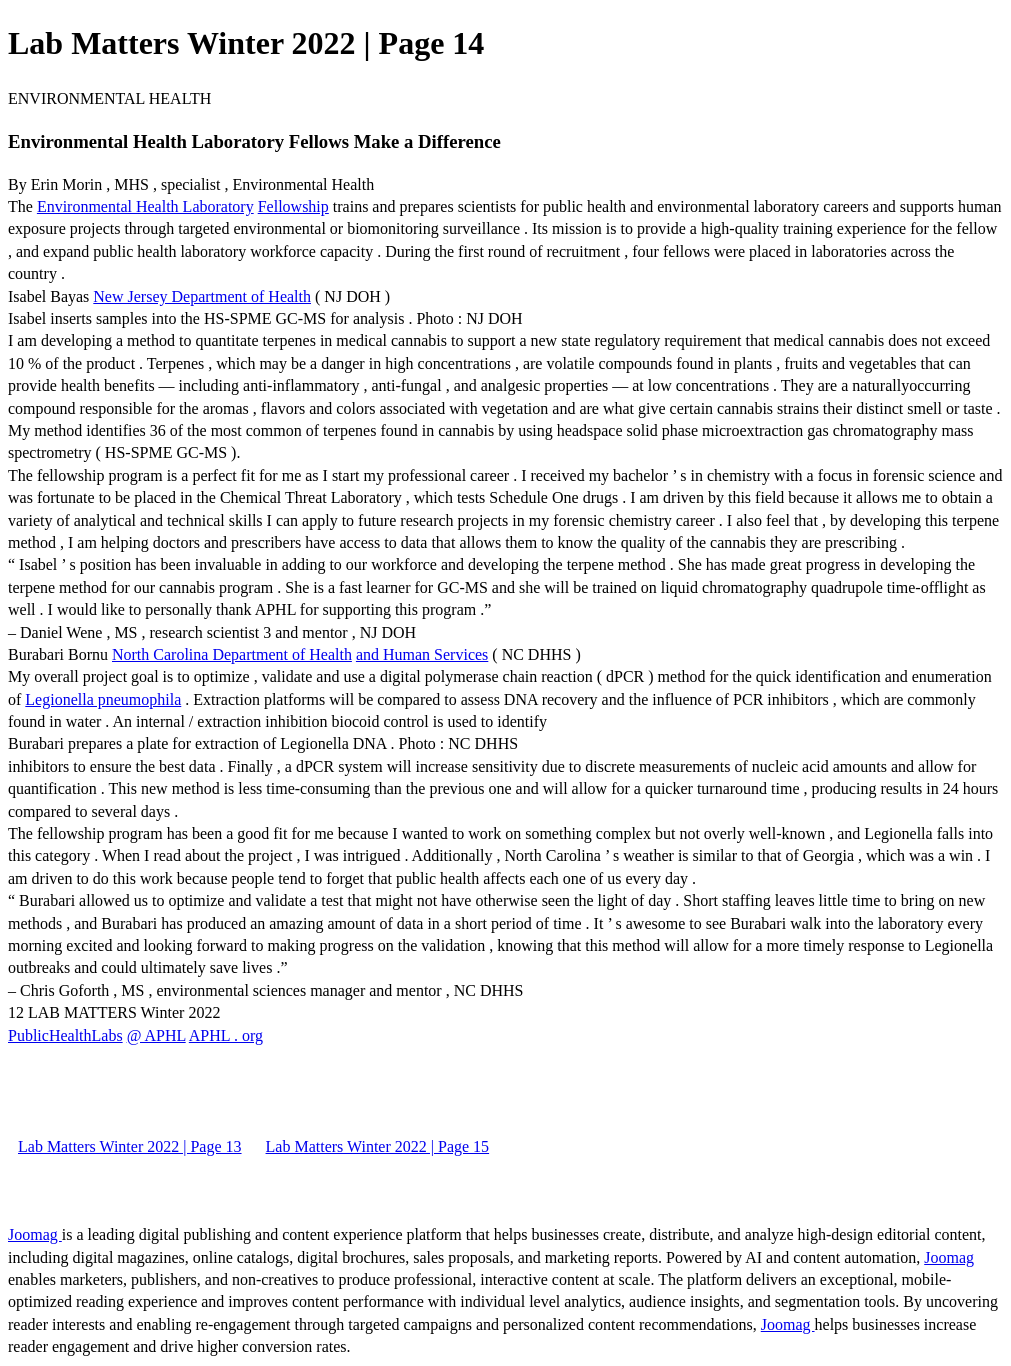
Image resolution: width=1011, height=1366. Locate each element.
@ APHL (156, 1035)
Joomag (35, 1234)
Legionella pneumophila (103, 699)
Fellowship (293, 206)
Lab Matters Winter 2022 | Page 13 (130, 1146)
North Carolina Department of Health (232, 654)
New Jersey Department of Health (202, 296)
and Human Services (422, 654)
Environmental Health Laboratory (145, 206)
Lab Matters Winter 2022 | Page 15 (378, 1146)
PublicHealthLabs (65, 1035)
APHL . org (226, 1035)
